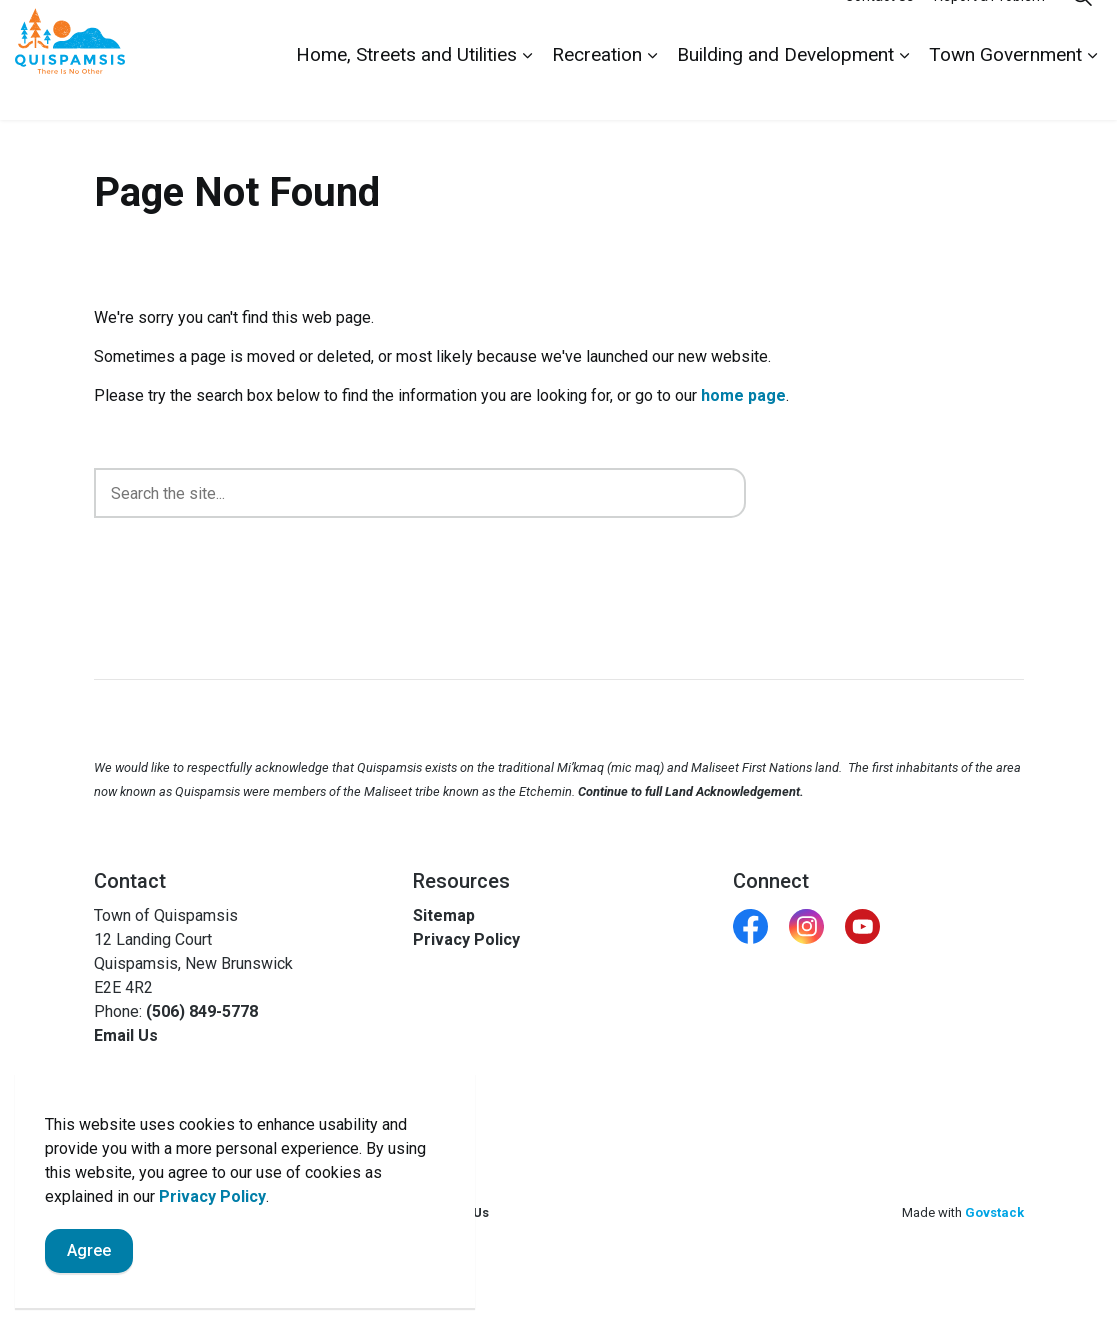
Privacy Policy (212, 1196)
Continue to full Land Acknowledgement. (691, 791)
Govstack (994, 1212)
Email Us (126, 1035)
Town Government (1005, 89)
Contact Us (879, 30)
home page (743, 395)
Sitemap (444, 915)
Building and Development (785, 89)
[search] (420, 493)
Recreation (597, 89)
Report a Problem (989, 30)
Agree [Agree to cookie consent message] (89, 1251)
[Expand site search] (1082, 30)
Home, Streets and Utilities (406, 89)
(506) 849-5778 (202, 1011)
